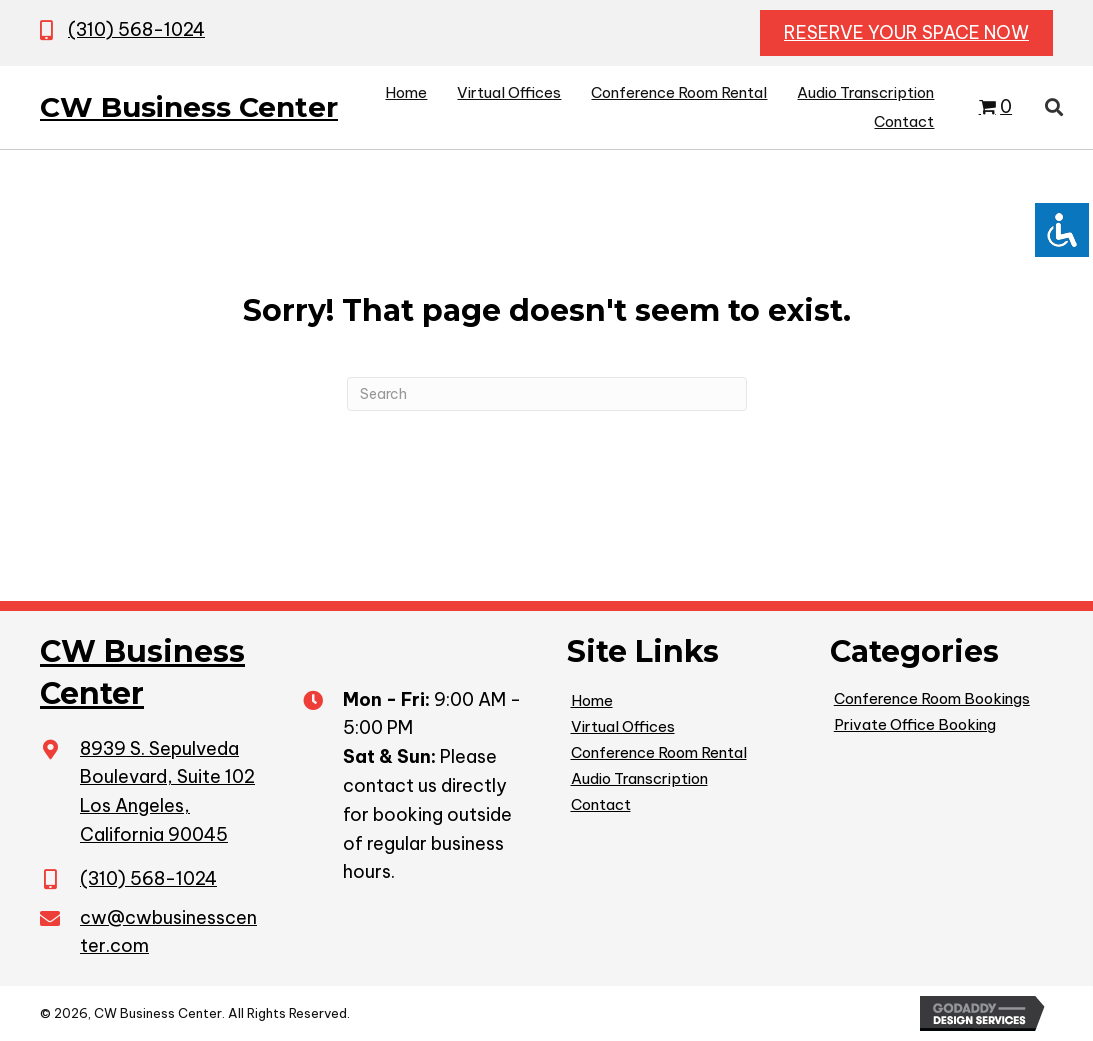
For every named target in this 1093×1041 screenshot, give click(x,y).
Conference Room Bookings (932, 698)
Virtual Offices (623, 726)
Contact (601, 804)
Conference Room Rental (659, 752)
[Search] (547, 394)
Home (592, 700)
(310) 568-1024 (136, 29)
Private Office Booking (915, 724)
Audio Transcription (639, 778)
